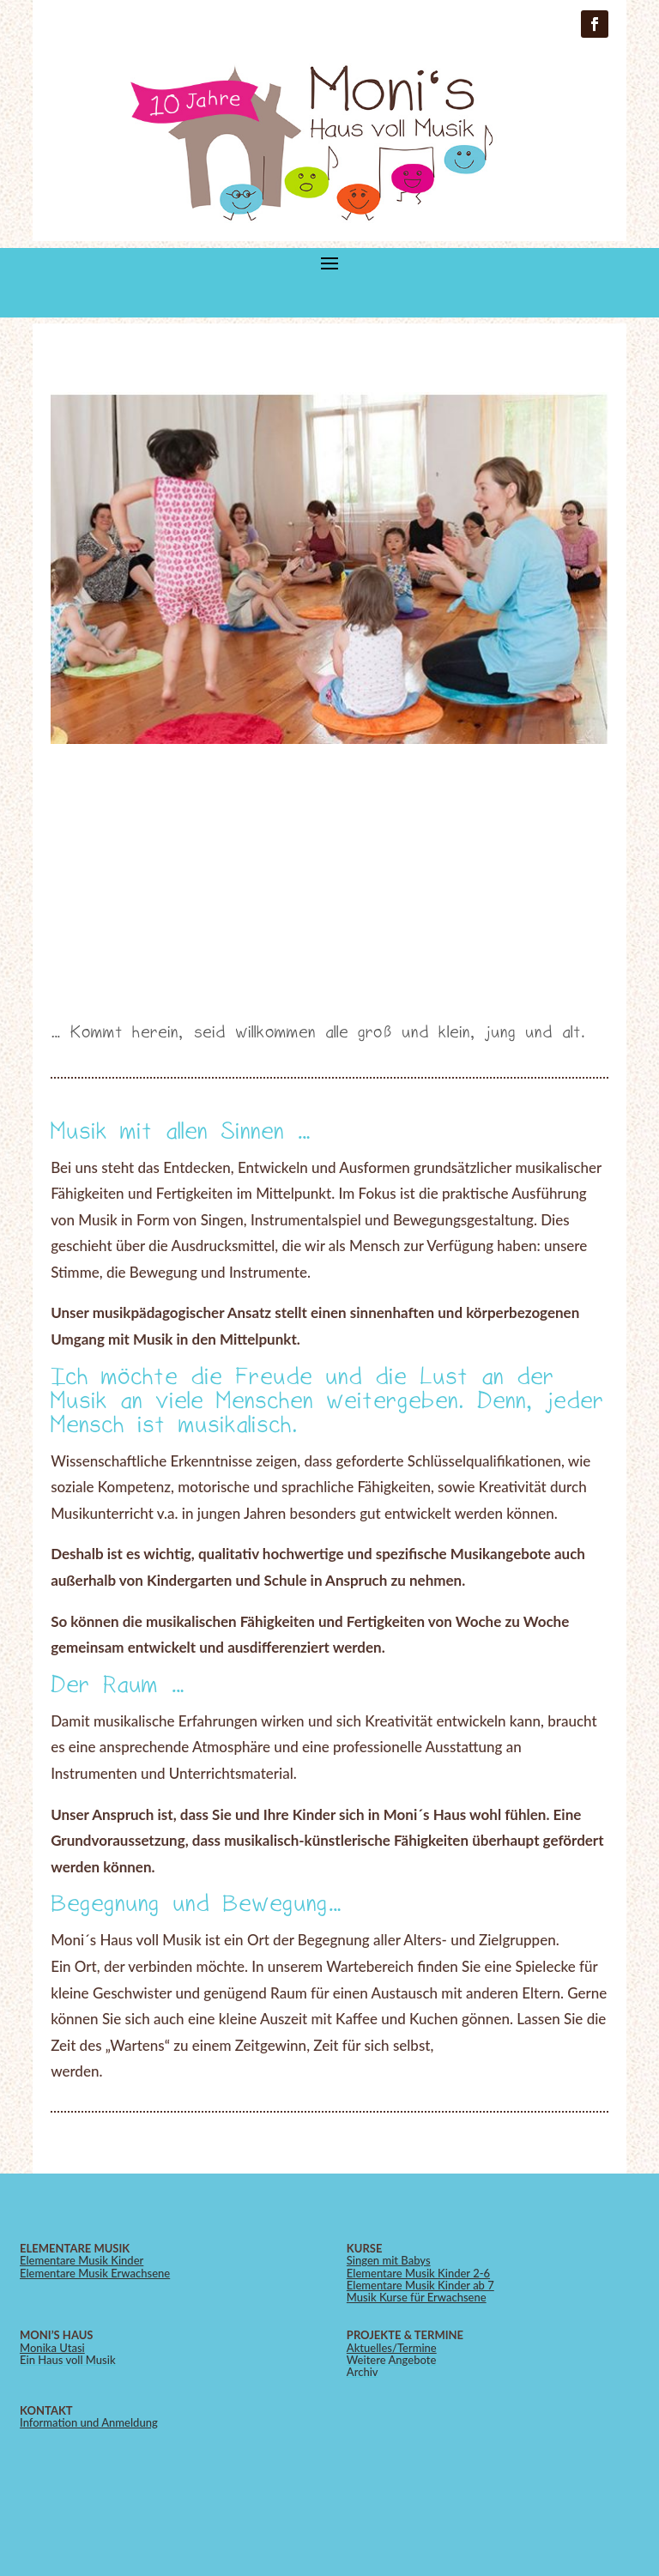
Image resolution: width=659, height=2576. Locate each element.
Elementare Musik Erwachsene (95, 2273)
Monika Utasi (52, 2348)
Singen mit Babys (389, 2260)
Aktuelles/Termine (392, 2348)
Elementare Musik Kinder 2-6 (418, 2273)
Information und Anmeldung (89, 2422)
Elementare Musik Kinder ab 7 (420, 2285)
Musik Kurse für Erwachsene (417, 2297)
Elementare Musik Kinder (81, 2260)
